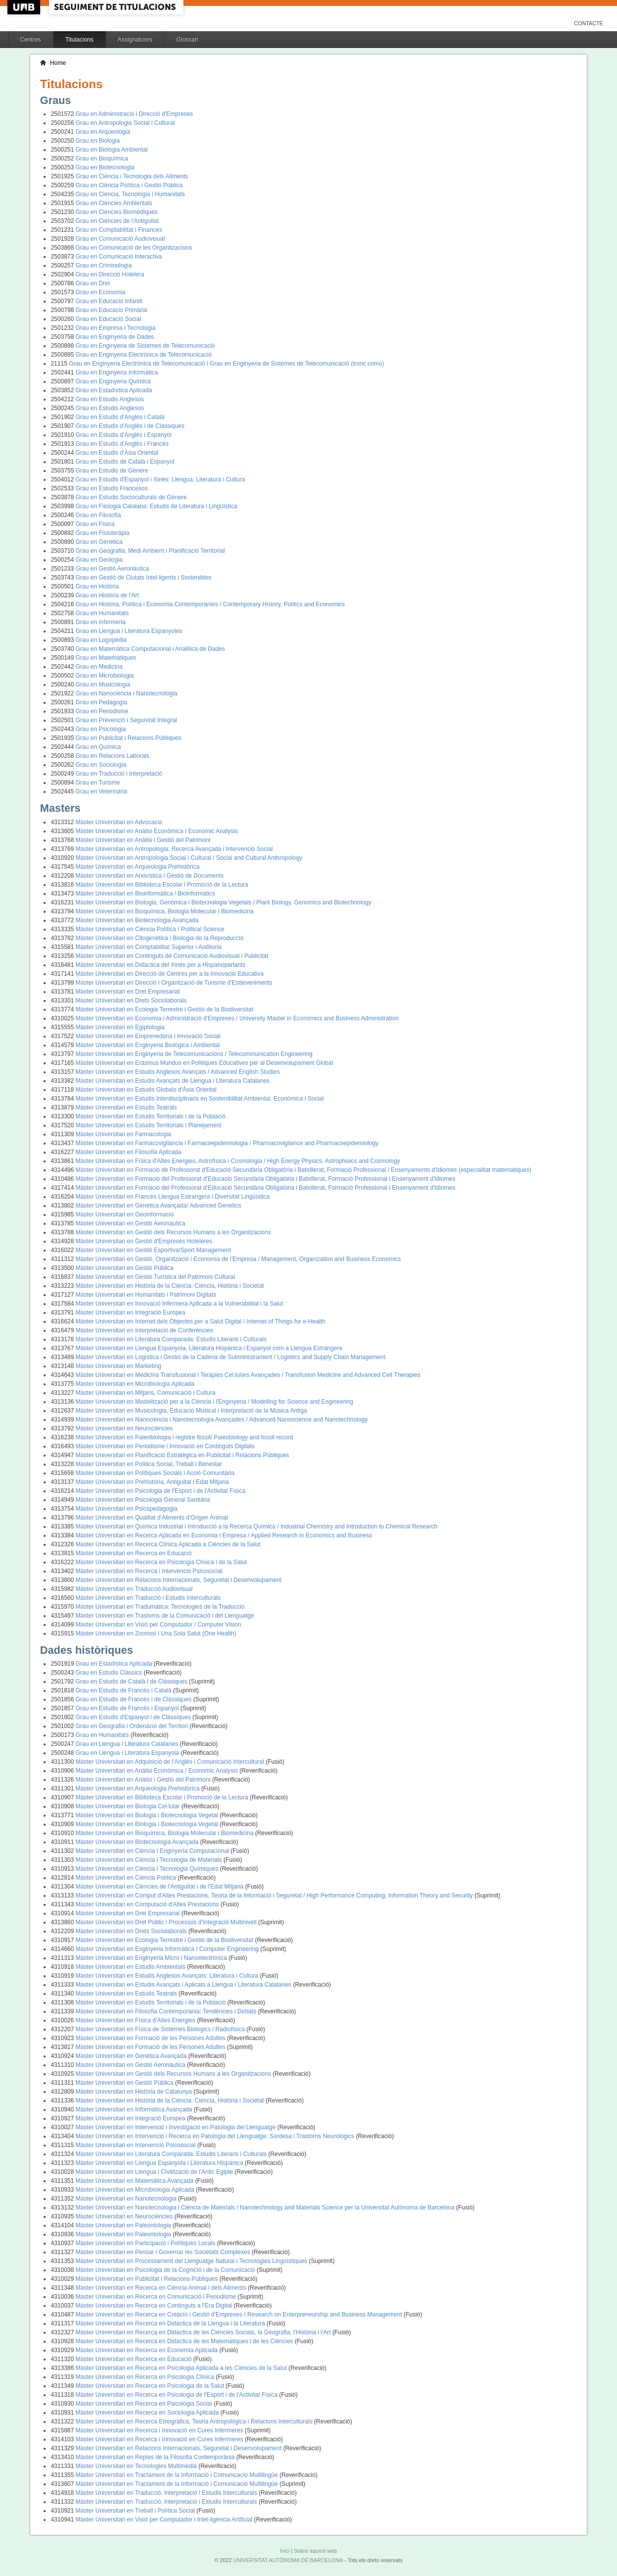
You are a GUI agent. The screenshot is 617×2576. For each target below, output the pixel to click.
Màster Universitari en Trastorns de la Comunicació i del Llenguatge (165, 1615)
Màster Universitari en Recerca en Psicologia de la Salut (151, 2385)
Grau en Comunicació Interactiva (119, 256)
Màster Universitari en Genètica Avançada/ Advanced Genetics (158, 1205)
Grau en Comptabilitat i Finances (119, 229)
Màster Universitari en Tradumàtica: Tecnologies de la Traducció (160, 1606)
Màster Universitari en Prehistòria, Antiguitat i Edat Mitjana (152, 1481)
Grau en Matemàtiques (106, 657)
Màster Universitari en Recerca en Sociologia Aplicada (148, 2412)
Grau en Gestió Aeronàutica (112, 568)
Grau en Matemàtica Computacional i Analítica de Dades (150, 648)
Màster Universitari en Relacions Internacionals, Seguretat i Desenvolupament (179, 1580)
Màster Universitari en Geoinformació (125, 1214)
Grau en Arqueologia (103, 131)
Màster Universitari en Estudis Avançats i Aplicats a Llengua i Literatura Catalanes (184, 1984)
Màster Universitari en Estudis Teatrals (126, 1107)
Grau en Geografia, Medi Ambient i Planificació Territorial (150, 550)
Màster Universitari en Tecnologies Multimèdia (137, 2466)
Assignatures (135, 39)
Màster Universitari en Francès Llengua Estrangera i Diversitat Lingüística (173, 1196)
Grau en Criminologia (104, 265)
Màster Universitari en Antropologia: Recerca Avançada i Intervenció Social (174, 848)
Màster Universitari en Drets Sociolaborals (131, 1000)
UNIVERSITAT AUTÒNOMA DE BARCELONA (288, 2560)
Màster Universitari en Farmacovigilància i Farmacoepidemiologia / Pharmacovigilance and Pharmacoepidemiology (227, 1143)
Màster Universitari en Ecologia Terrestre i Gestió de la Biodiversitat (165, 1009)
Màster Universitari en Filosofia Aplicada (128, 1152)
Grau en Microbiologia (105, 675)
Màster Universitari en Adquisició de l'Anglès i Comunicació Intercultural (171, 1761)
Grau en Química (98, 746)
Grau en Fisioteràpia (103, 532)
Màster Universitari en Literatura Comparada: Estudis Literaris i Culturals (171, 1339)
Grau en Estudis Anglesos (110, 399)
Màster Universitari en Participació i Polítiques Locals (146, 2243)
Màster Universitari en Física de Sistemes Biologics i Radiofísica (161, 2029)
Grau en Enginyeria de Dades (115, 336)
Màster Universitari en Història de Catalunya (135, 2091)
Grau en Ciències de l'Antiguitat (117, 220)
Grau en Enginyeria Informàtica (117, 372)
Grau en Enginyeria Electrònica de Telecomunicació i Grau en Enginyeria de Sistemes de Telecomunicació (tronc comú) (226, 363)
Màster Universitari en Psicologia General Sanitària (143, 1499)
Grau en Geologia (99, 559)
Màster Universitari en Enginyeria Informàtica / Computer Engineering (168, 1948)
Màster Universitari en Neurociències (124, 1428)
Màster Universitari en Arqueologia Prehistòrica (138, 866)
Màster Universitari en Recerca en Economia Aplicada (148, 2350)
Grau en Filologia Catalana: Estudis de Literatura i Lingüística (156, 506)
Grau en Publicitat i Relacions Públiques (128, 738)
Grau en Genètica (99, 541)
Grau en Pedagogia (101, 702)
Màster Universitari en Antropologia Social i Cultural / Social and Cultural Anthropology (189, 857)
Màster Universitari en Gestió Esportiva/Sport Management (153, 1250)
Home (58, 62)
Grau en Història (97, 586)
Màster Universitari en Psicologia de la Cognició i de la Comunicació (166, 2269)
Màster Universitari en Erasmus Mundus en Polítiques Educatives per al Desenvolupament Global (205, 1062)
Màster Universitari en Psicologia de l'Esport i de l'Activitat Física (161, 1490)
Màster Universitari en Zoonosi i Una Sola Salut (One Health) (156, 1633)
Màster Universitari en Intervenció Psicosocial (136, 2145)
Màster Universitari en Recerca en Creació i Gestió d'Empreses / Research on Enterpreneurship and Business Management (240, 2314)
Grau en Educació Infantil (109, 301)
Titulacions (79, 39)
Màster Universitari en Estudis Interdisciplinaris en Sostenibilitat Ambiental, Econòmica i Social (200, 1098)
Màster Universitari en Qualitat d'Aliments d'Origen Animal (152, 1517)
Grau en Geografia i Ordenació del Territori (133, 1726)
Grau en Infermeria (101, 622)
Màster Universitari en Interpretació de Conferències (144, 1330)
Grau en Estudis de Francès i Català (124, 1690)
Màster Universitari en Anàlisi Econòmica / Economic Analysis (157, 831)
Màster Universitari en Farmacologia (123, 1134)
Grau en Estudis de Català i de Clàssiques (132, 1681)
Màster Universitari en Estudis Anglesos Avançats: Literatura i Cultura (168, 1975)
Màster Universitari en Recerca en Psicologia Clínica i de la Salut (161, 1562)
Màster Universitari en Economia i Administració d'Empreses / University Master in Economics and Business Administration (237, 1018)
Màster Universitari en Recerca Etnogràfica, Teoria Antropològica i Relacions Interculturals (195, 2421)
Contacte (588, 23)
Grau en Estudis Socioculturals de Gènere (131, 497)
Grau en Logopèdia (101, 639)
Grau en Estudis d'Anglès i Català (120, 417)
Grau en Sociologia (101, 764)
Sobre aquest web (315, 2551)
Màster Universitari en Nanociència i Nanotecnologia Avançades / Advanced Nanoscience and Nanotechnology (222, 1419)
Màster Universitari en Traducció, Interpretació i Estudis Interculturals (167, 2492)
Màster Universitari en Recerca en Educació (134, 1553)
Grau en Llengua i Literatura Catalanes (128, 1743)
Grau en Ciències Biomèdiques (117, 212)
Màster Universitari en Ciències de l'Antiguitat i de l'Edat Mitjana (160, 1886)
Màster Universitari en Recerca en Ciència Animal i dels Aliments (162, 2287)
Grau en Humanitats (102, 613)
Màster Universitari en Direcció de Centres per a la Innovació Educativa (170, 973)
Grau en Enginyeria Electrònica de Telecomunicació (144, 354)
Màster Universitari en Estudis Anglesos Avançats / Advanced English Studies (178, 1071)
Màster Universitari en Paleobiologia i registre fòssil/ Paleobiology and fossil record (184, 1437)
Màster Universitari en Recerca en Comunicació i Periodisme (157, 2296)
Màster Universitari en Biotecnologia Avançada (137, 920)
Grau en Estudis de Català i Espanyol (125, 461)
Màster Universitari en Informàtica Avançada (135, 2109)
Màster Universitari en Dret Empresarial (128, 991)
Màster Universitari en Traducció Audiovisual (134, 1588)
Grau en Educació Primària (111, 310)
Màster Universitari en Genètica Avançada (132, 2055)
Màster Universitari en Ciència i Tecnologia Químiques (148, 1868)
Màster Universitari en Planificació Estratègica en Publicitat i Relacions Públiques (182, 1455)
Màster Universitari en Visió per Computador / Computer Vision (158, 1624)
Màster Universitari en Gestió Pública (124, 1267)
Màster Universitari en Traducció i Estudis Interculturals (148, 1597)
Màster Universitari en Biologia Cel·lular (128, 1806)
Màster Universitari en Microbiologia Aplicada (135, 1383)
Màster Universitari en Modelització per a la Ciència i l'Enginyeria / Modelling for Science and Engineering (214, 1401)
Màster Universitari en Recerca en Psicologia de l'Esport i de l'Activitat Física (178, 2394)
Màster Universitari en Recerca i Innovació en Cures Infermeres (160, 2430)
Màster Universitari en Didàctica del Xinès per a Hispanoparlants (161, 964)
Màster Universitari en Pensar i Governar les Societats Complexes (164, 2252)
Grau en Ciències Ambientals (114, 203)
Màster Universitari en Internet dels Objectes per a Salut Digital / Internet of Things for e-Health (201, 1321)
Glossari (187, 39)
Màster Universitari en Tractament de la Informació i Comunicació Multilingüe (178, 2474)
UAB (24, 7)
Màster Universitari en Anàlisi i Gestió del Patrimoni (143, 840)
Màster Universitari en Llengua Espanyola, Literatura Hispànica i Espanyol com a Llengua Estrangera (209, 1348)
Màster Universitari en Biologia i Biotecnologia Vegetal (148, 1815)
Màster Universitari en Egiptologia (120, 1027)
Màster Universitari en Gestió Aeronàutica (130, 1223)
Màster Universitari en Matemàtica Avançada (135, 2180)
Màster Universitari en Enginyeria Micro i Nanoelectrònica (152, 1957)
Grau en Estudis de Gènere (112, 470)
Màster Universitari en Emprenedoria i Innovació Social (148, 1036)
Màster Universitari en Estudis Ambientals (131, 1966)
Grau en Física (95, 524)
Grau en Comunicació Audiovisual (120, 238)
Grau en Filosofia (98, 515)
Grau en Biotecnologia (105, 167)
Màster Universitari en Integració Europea (130, 1312)
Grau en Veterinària (101, 791)
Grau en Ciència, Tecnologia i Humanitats (130, 194)
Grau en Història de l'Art (107, 595)
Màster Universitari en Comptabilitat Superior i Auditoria (149, 947)
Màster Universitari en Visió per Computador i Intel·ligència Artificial (165, 2519)
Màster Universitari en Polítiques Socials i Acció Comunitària (155, 1473)
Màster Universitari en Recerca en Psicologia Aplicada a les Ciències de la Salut (182, 2368)
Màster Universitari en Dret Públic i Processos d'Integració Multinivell (167, 1922)
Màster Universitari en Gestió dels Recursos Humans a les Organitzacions (173, 1232)
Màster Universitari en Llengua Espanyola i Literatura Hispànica (160, 2162)
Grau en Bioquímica (102, 158)
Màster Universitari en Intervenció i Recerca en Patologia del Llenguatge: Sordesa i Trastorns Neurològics (216, 2136)
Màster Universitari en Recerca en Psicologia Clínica (146, 2376)
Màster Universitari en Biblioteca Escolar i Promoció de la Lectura (162, 884)
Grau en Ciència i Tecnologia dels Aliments (132, 176)
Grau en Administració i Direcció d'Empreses (134, 113)
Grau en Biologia (98, 140)
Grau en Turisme (98, 782)
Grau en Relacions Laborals (113, 755)
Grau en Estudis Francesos (112, 488)
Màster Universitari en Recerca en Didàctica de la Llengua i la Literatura (171, 2323)
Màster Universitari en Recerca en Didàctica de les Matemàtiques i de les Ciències (185, 2341)
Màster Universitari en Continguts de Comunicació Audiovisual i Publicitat (172, 955)
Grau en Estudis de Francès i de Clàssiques (134, 1699)
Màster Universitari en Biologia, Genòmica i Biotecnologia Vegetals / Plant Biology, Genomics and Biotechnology (224, 902)
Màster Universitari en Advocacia (119, 822)
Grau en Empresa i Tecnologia (116, 327)
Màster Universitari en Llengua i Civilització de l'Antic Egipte (155, 2171)
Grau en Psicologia (101, 729)
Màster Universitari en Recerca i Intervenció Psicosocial (149, 1571)
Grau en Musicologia (103, 684)
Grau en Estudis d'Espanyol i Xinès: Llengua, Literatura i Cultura (160, 479)
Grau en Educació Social (108, 318)
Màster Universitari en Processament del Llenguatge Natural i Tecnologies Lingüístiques (192, 2261)
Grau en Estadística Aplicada (114, 390)
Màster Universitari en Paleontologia (124, 2225)
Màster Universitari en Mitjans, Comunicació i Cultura (146, 1392)
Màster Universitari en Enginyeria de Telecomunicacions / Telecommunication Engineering (194, 1054)
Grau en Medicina (99, 666)
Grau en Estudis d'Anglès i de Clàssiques (130, 425)
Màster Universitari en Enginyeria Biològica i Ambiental (148, 1045)
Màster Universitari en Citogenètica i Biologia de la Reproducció (160, 938)
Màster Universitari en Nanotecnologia (127, 2198)
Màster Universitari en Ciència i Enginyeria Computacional (153, 1850)
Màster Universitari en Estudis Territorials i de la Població (151, 1116)
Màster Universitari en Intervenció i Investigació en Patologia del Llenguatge (177, 2127)
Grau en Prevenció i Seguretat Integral (126, 720)
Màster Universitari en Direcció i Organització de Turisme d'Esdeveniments (174, 982)
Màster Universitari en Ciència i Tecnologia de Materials (150, 1859)
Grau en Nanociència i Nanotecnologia (126, 693)
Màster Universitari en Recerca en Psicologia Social (145, 2403)
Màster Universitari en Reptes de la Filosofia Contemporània (156, 2457)
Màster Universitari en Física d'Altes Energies (136, 2020)
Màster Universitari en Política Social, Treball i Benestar (149, 1464)
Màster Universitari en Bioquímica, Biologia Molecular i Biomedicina (165, 911)
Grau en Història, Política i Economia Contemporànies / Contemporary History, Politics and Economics (210, 604)
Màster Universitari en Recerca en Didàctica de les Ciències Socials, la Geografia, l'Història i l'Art (204, 2332)
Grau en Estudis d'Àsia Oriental (117, 452)
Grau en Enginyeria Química (113, 381)
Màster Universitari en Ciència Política (127, 1877)
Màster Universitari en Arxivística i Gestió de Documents (150, 875)
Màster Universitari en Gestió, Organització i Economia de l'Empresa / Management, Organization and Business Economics (238, 1259)
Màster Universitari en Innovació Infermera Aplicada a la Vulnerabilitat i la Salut (179, 1303)
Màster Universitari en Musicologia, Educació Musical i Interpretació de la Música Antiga (191, 1410)
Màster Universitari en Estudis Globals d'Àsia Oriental (146, 1089)
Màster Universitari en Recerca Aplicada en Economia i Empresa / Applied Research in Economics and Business (224, 1535)
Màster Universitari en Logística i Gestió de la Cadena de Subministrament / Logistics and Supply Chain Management (231, 1357)
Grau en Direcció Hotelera (110, 274)
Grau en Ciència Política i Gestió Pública (129, 185)
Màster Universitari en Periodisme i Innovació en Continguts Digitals (165, 1446)
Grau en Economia (100, 292)
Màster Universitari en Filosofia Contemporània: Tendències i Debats (167, 2011)
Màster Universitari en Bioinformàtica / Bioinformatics (145, 893)
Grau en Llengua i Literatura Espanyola (128, 1752)
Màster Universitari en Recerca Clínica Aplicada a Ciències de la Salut (168, 1544)
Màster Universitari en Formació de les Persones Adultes (151, 2038)
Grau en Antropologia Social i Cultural (125, 122)
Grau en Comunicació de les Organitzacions (134, 247)
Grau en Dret (93, 283)
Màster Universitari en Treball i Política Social (136, 2510)
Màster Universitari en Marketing (119, 1366)
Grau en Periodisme (102, 711)
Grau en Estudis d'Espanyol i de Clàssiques (134, 1717)
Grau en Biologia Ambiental (112, 149)
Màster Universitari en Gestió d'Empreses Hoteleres (144, 1241)
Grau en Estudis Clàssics (110, 1672)
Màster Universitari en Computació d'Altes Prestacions (148, 1904)
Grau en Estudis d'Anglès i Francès (122, 443)
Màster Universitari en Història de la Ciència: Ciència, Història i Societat (170, 1285)
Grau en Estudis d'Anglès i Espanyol (124, 434)
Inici (284, 2551)
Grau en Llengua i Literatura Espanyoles (129, 631)
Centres (30, 39)
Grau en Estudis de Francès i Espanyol (128, 1708)
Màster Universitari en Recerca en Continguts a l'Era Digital (155, 2305)
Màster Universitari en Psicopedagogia (126, 1508)
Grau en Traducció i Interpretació (119, 773)
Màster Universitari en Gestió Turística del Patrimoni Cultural (155, 1276)
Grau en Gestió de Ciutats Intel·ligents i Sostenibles (144, 577)
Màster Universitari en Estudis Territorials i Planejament (149, 1125)
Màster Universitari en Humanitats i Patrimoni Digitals (146, 1294)
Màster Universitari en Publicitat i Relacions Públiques (148, 2278)
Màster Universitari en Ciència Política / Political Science (150, 929)
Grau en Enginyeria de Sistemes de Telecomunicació (145, 345)
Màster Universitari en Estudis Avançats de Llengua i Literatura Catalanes (173, 1080)
